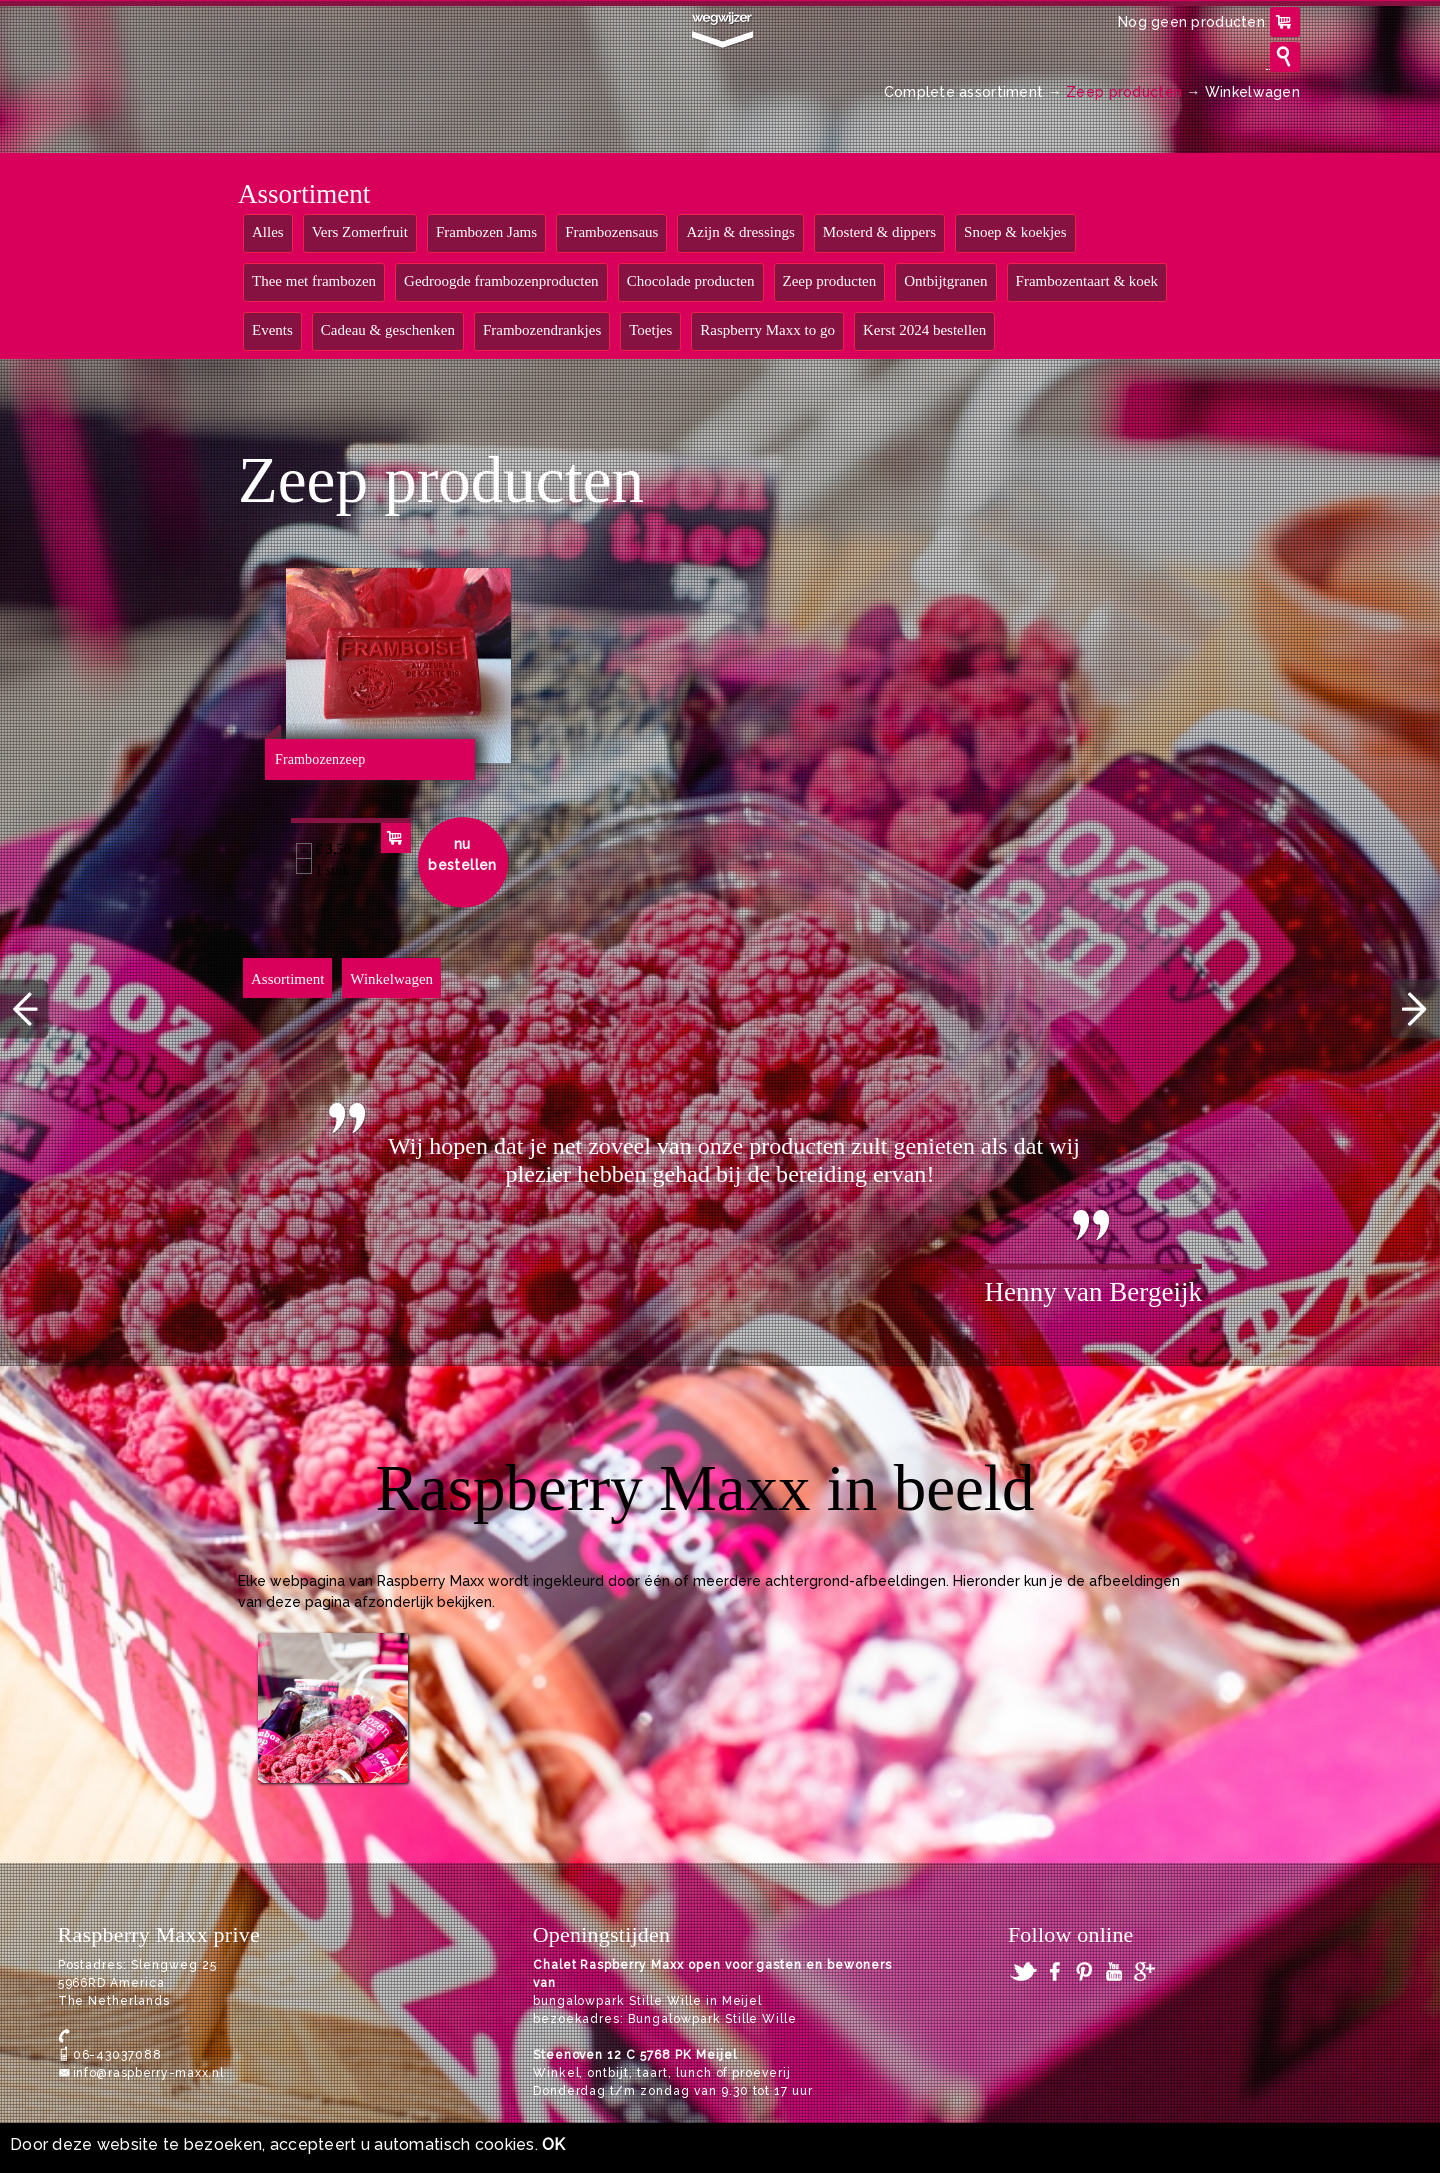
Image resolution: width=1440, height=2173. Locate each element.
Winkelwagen (1252, 92)
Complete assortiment (964, 92)
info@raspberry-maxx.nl (148, 2073)
